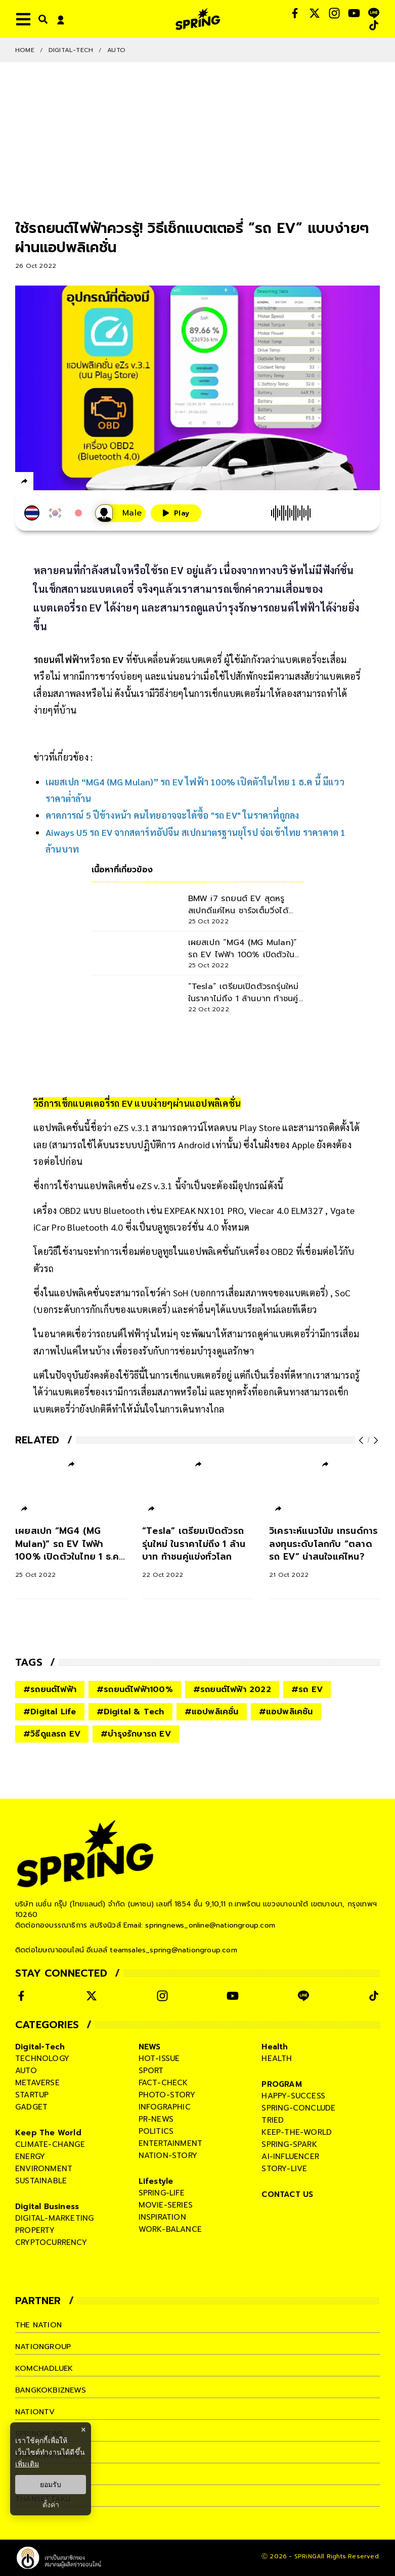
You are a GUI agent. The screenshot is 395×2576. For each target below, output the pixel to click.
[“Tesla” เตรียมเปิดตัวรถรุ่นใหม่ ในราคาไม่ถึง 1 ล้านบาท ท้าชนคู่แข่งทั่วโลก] (198, 1552)
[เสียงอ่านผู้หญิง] (120, 513)
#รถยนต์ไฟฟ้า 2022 (232, 1689)
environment (43, 2168)
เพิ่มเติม (27, 2464)
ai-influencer (290, 2156)
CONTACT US (287, 2194)
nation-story (168, 2155)
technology (42, 2058)
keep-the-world (296, 2132)
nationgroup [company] (43, 2346)
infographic (165, 2107)
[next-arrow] (374, 1440)
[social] (295, 13)
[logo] (198, 19)
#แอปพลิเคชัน (286, 1712)
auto (26, 2070)
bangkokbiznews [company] (51, 2390)
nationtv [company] (35, 2411)
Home (24, 50)
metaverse (37, 2082)
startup (32, 2094)
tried (272, 2120)
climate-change (50, 2144)
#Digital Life (49, 1712)
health (276, 2058)
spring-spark (289, 2144)
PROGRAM (281, 2084)
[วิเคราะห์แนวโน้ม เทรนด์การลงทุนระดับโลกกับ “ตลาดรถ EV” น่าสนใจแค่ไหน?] (325, 1552)
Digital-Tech (71, 50)
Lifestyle (156, 2181)
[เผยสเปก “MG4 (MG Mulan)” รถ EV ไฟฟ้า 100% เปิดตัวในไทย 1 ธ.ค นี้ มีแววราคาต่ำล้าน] (71, 1552)
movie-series (166, 2205)
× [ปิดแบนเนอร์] (83, 2429)
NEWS (150, 2046)
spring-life (162, 2192)
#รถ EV (307, 1689)
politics (156, 2131)
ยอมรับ (50, 2484)
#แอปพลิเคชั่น (212, 1712)
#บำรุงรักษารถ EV (136, 1734)
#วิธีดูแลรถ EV (51, 1734)
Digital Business (47, 2206)
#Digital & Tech (130, 1712)
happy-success (293, 2095)
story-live (284, 2168)
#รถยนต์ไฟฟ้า (49, 1689)
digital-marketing (54, 2218)
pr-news (156, 2119)
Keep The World (48, 2132)
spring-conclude (298, 2108)
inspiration (162, 2217)
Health (274, 2046)
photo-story (167, 2094)
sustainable (41, 2180)
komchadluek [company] (44, 2368)
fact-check (163, 2082)
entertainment (171, 2143)
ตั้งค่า (50, 2505)
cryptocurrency (51, 2242)
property (35, 2230)
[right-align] (41, 19)
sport (151, 2070)
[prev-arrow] (362, 1440)
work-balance (170, 2229)
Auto (116, 50)
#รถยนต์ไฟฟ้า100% (135, 1689)
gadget (31, 2107)
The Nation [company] (39, 2324)
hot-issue (159, 2058)
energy (30, 2156)
